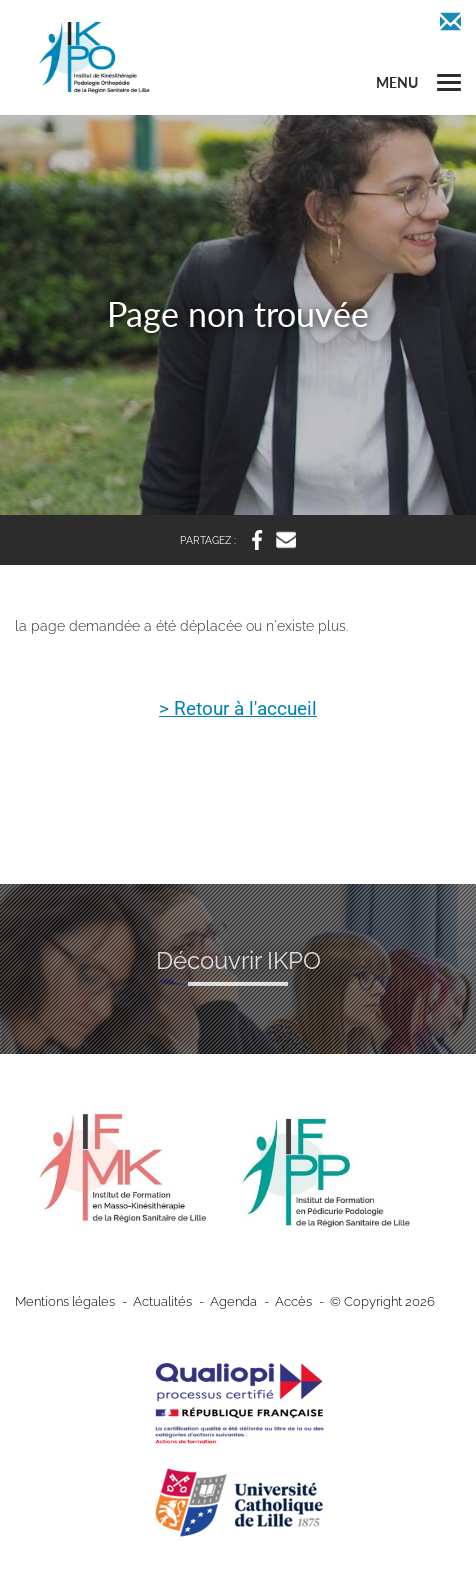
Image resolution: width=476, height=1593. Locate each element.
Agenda (233, 1301)
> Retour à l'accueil (238, 710)
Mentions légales (65, 1301)
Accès (293, 1301)
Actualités (162, 1301)
